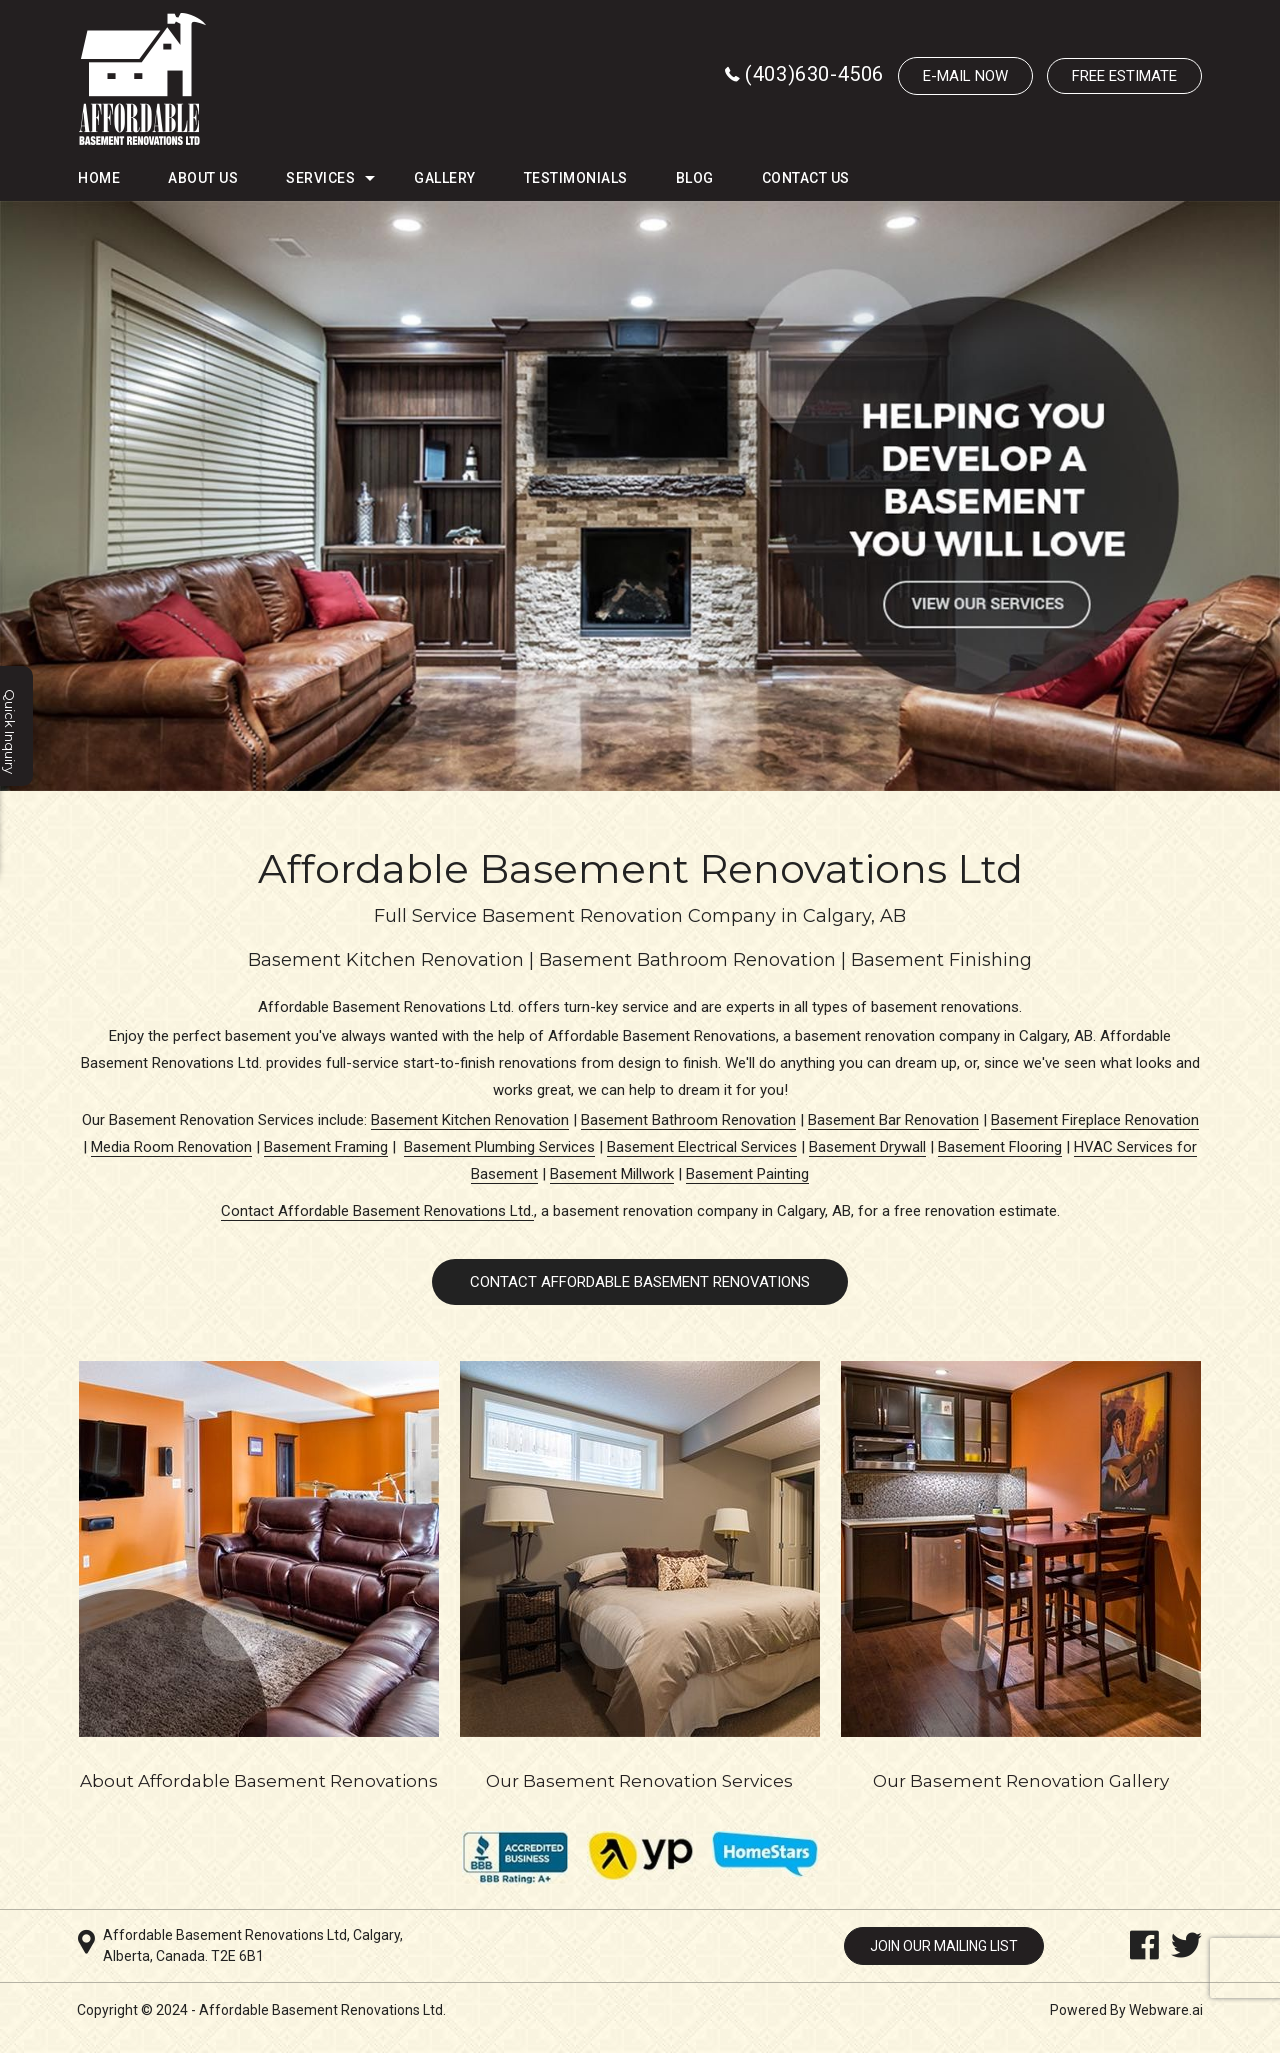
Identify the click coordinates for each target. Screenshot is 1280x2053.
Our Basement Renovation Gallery (1021, 1781)
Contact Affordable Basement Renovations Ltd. (377, 1211)
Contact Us (806, 178)
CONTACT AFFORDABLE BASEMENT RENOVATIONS (640, 1282)
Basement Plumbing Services (499, 1147)
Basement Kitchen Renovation (470, 1120)
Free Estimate (1124, 76)
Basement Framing (326, 1147)
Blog (695, 178)
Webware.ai (1166, 2010)
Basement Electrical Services (702, 1147)
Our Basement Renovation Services (639, 1781)
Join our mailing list (944, 1946)
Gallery (445, 178)
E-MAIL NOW (965, 76)
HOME (99, 178)
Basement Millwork (612, 1174)
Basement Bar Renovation (893, 1120)
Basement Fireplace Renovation (1095, 1120)
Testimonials (576, 178)
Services (320, 178)
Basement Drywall (867, 1147)
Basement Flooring (1000, 1147)
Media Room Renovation (171, 1147)
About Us (203, 178)
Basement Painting (747, 1174)
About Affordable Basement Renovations (259, 1781)
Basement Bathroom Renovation (688, 1120)
